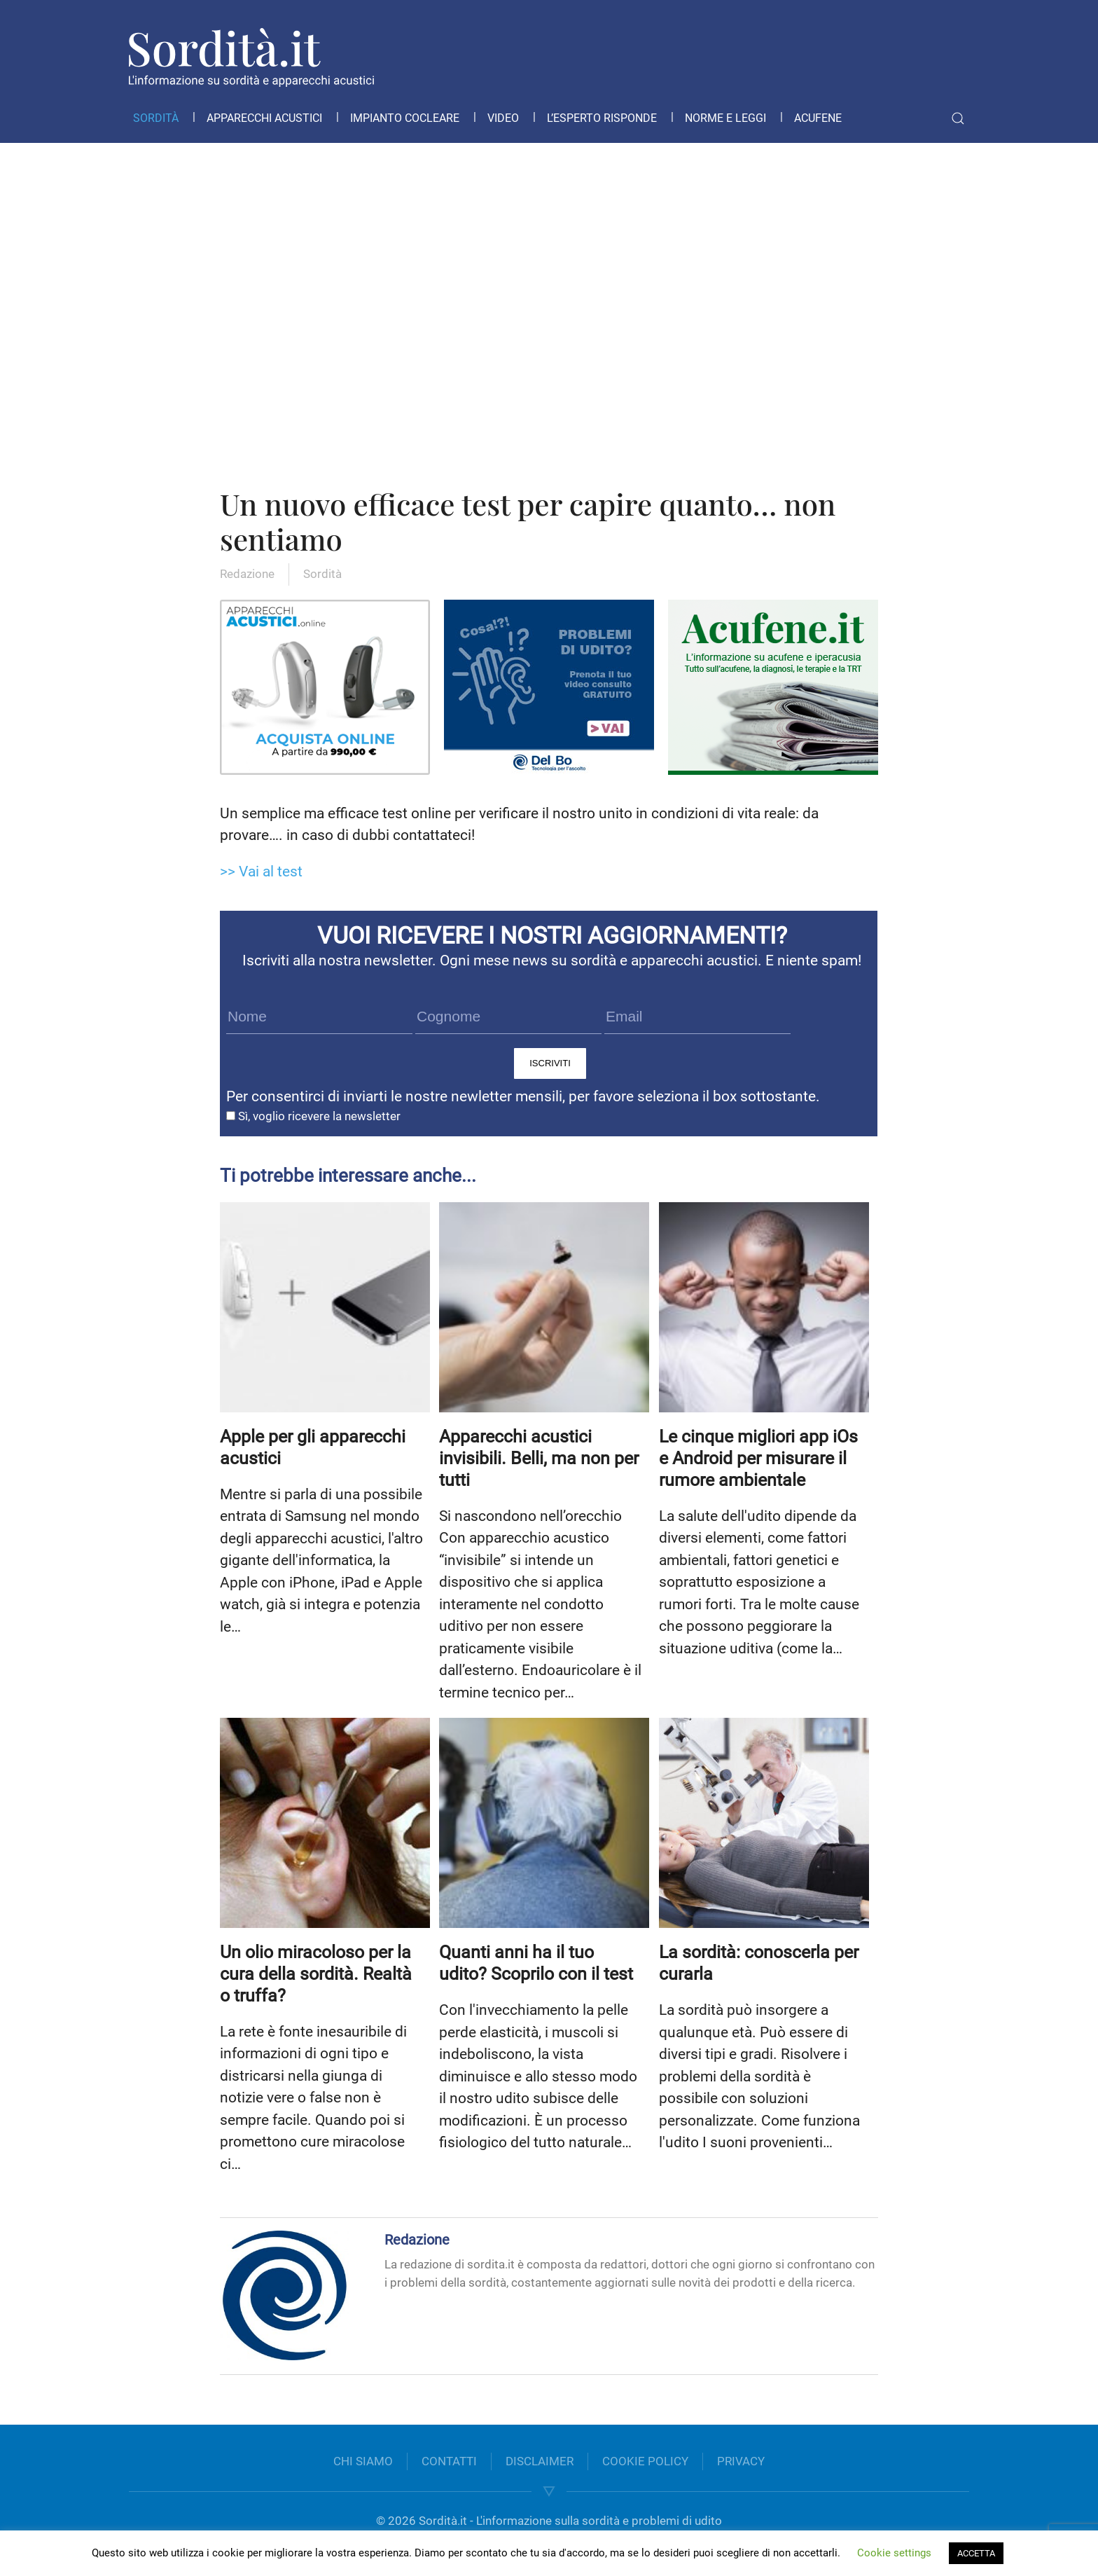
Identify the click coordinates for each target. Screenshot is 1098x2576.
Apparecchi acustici (264, 118)
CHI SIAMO (363, 2461)
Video (503, 118)
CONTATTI (449, 2461)
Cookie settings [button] (894, 2553)
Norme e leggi (725, 118)
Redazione (247, 574)
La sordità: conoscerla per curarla (759, 1963)
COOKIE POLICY (645, 2461)
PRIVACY (741, 2461)
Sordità (156, 118)
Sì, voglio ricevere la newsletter (313, 1116)
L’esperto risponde (602, 118)
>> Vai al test (261, 871)
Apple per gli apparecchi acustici (312, 1447)
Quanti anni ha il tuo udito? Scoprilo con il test (536, 1963)
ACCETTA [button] (976, 2553)
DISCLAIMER (540, 2461)
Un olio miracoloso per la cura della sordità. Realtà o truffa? (316, 1974)
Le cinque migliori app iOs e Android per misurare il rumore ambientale (758, 1458)
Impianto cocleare (404, 118)
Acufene (818, 118)
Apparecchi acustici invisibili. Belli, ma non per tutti (539, 1458)
